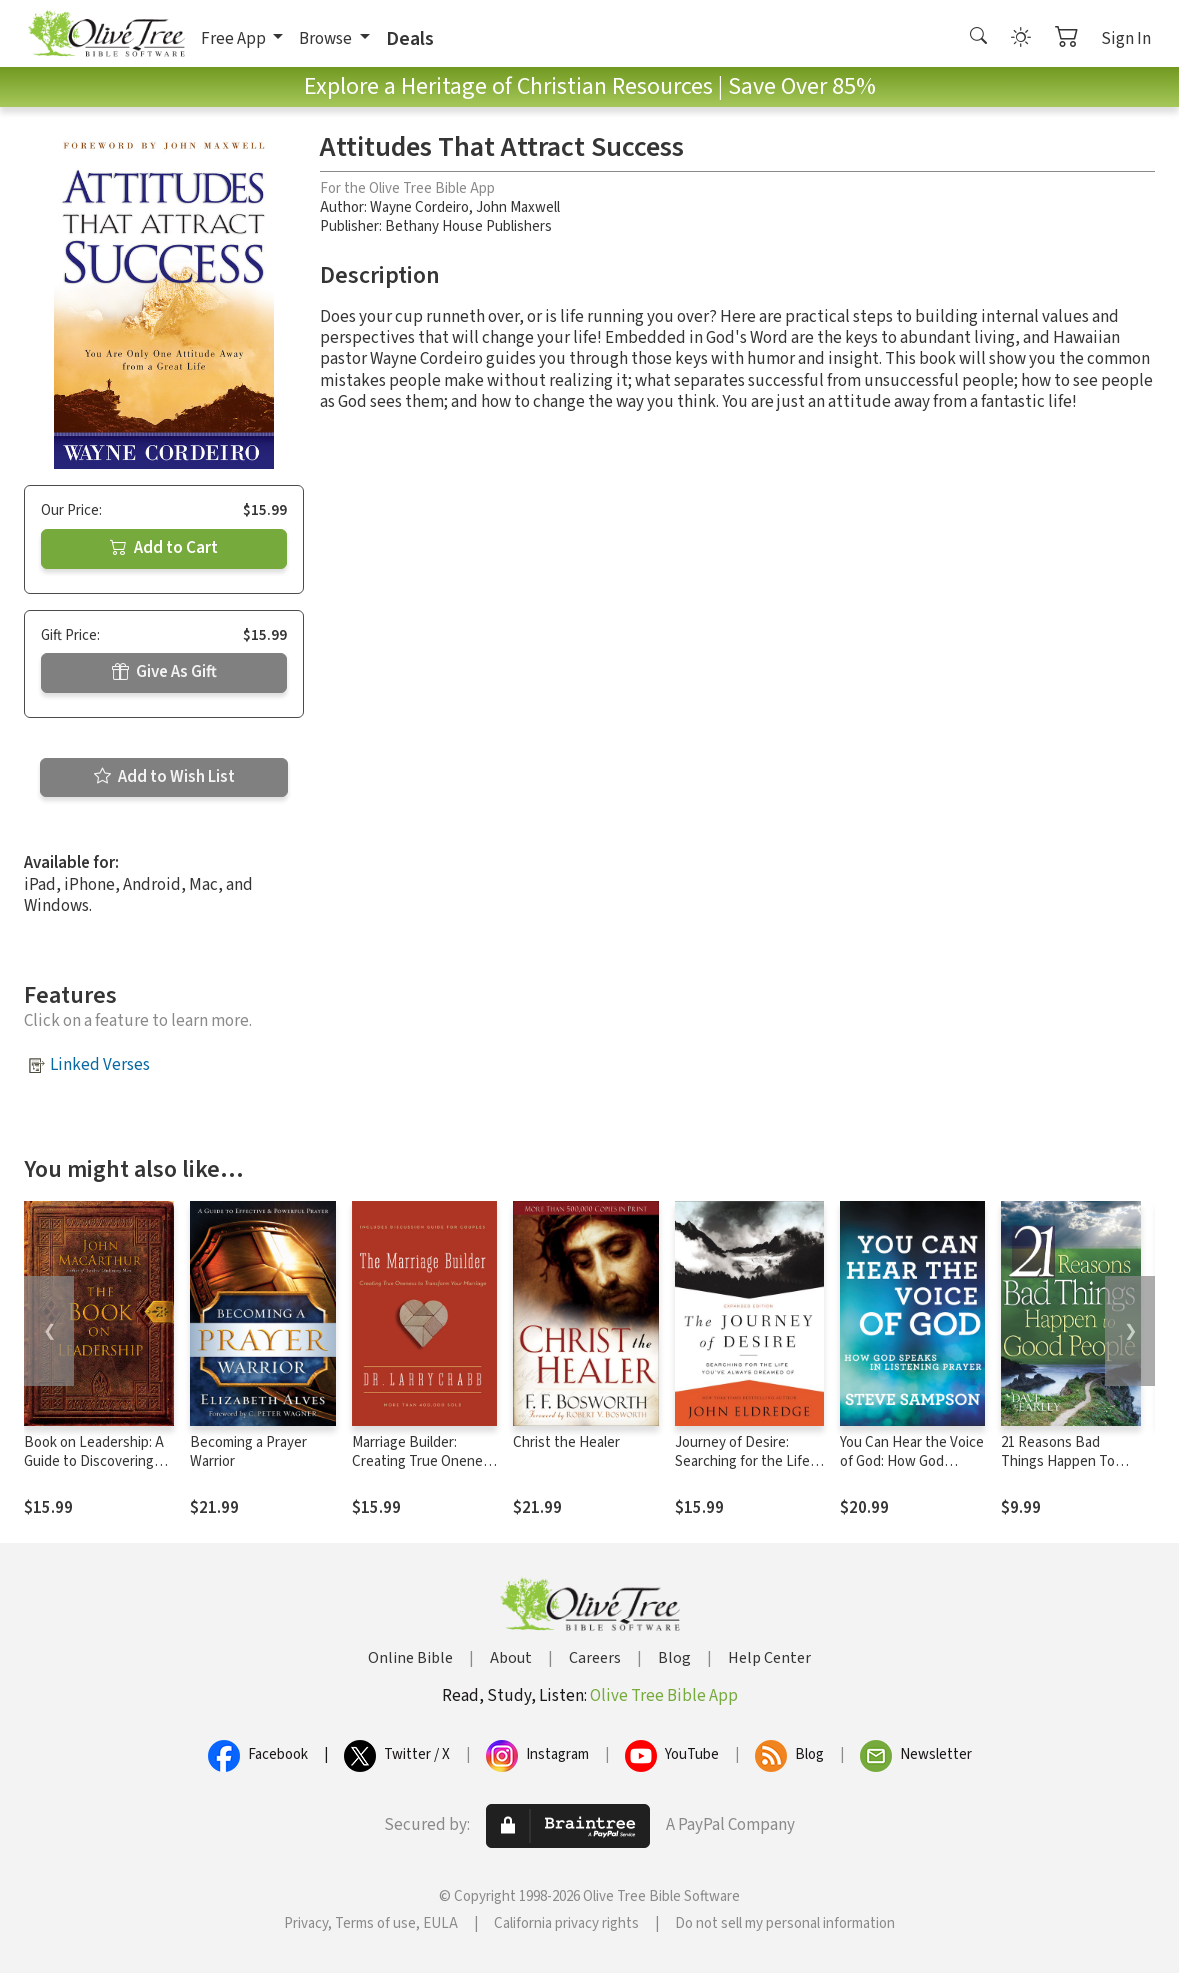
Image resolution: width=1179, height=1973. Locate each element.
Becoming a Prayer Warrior (248, 1452)
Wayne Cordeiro (419, 207)
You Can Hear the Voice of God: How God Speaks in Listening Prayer (912, 1471)
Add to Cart (164, 548)
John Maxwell (518, 207)
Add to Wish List (164, 777)
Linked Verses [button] (100, 1065)
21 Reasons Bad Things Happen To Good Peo (1058, 1461)
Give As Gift (164, 672)
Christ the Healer (566, 1442)
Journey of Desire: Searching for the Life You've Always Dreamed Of (748, 1471)
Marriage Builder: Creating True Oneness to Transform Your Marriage (424, 1471)
